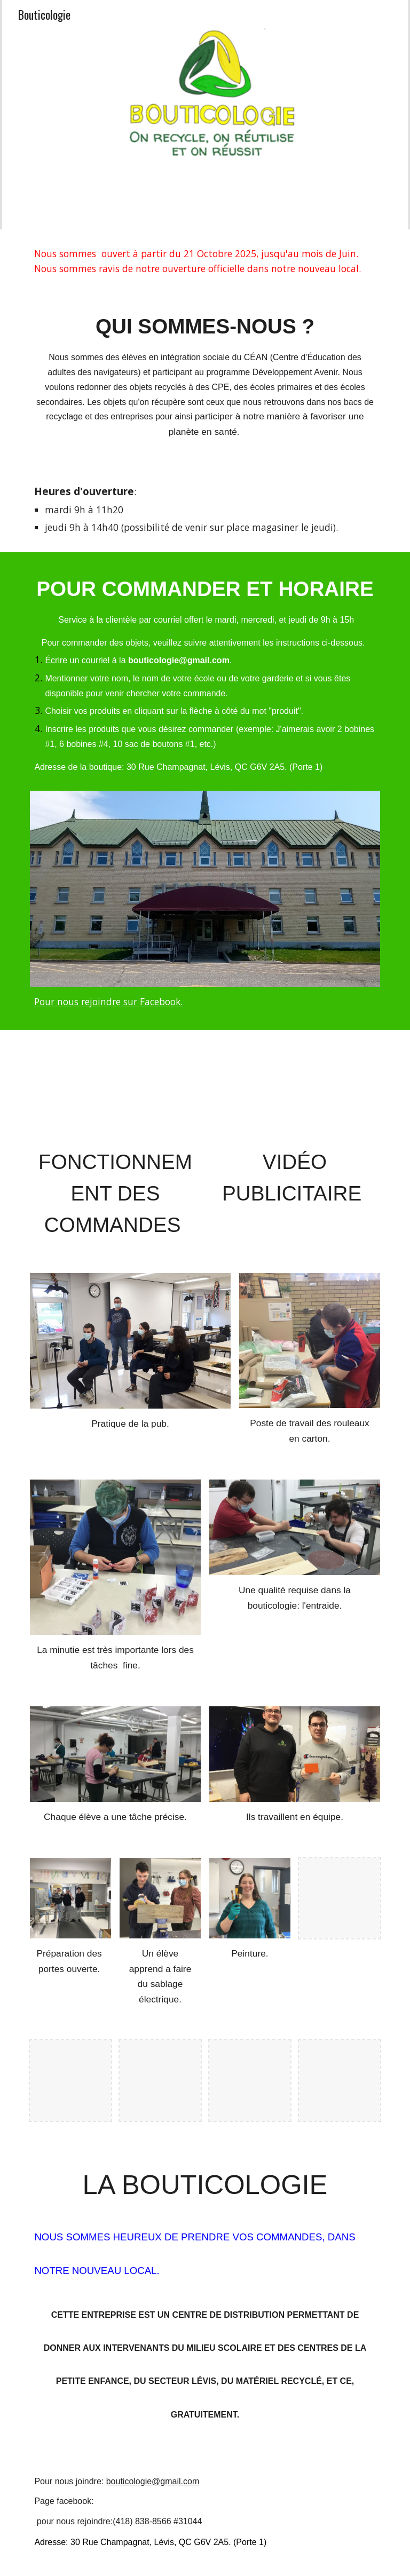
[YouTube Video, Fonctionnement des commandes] (115, 1090)
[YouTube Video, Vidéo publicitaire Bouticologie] (294, 1090)
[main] (205, 261)
